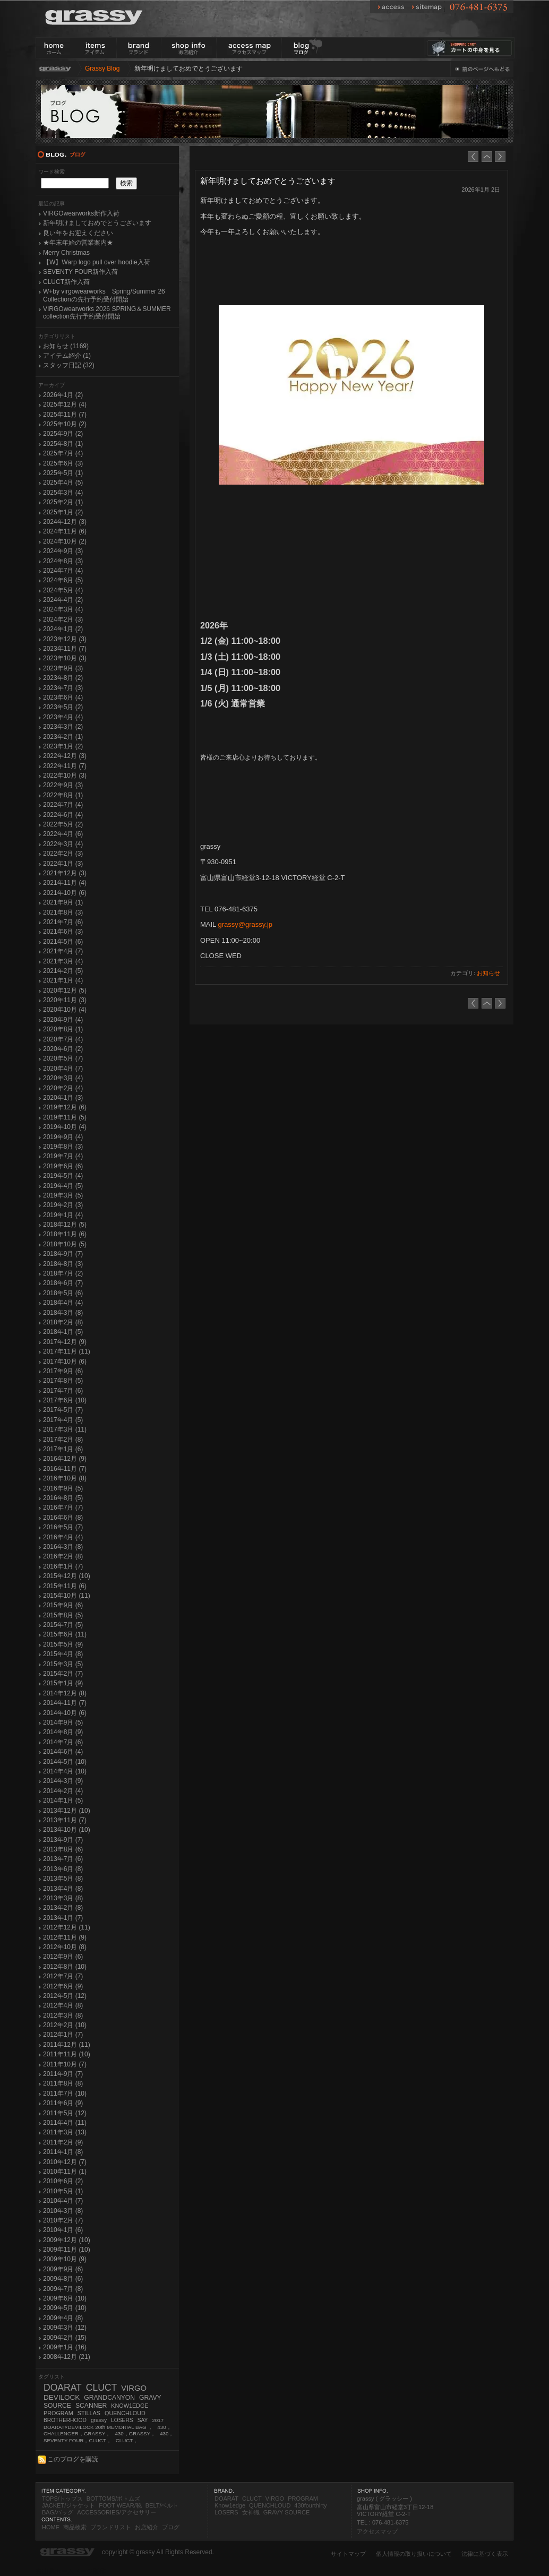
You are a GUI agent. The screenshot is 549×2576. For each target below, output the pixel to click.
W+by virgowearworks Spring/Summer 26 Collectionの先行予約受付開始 (104, 295)
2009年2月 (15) (65, 2337)
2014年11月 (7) (65, 1703)
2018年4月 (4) (63, 1302)
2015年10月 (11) (66, 1595)
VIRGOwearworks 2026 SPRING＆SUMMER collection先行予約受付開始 (107, 312)
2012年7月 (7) (63, 1976)
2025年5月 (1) (63, 473)
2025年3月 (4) (63, 492)
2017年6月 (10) (65, 1400)
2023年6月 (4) (63, 697)
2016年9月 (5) (63, 1488)
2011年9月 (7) (63, 2074)
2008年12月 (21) (66, 2356)
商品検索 (75, 2527)
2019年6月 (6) (63, 1166)
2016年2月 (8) (63, 1556)
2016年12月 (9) (65, 1458)
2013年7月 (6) (63, 1859)
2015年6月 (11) (65, 1634)
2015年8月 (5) (63, 1615)
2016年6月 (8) (63, 1517)
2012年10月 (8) (65, 1947)
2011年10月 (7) (65, 2064)
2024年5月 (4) (63, 590)
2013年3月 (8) (63, 1898)
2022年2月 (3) (63, 853)
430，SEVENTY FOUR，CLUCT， (109, 2437)
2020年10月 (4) (65, 1009)
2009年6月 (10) (65, 2298)
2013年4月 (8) (63, 1888)
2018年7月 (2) (63, 1273)
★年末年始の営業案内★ (78, 242)
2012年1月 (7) (63, 2034)
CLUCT (101, 2387)
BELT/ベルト (162, 2505)
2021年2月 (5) (63, 971)
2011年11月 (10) (66, 2054)
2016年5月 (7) (63, 1527)
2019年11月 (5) (65, 1117)
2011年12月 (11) (66, 2044)
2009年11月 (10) (66, 2249)
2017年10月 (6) (65, 1361)
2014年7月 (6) (63, 1742)
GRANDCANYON (109, 2397)
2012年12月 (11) (66, 1927)
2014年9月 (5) (63, 1722)
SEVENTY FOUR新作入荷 (80, 271)
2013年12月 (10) (66, 1810)
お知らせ (488, 973)
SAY (143, 2420)
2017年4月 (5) (63, 1420)
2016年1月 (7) (63, 1566)
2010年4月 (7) (63, 2200)
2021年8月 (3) (63, 912)
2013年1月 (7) (63, 1918)
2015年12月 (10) (66, 1576)
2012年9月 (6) (63, 1956)
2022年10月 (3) (65, 775)
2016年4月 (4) (63, 1537)
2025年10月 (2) (65, 424)
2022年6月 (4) (63, 815)
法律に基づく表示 (484, 2554)
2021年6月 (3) (63, 931)
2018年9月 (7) (63, 1253)
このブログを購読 (67, 2459)
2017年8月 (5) (63, 1380)
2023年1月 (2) (63, 746)
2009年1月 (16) (65, 2347)
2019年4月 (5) (63, 1186)
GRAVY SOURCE (286, 2512)
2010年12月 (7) (65, 2162)
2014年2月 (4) (63, 1791)
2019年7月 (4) (63, 1156)
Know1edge (230, 2505)
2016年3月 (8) (63, 1546)
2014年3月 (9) (63, 1781)
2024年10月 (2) (65, 541)
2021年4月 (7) (63, 951)
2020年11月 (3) (65, 1000)
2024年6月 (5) (63, 580)
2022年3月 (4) (63, 844)
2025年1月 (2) (63, 512)
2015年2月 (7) (63, 1673)
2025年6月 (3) (63, 463)
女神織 (251, 2512)
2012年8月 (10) (65, 1966)
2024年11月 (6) (65, 531)
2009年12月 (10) (66, 2240)
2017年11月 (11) (66, 1351)
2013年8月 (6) (63, 1849)
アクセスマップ (377, 2531)
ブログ (170, 2527)
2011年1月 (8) (63, 2152)
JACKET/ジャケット (68, 2505)
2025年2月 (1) (63, 502)
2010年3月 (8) (63, 2211)
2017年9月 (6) (63, 1371)
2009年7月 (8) (63, 2289)
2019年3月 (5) (63, 1195)
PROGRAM (58, 2413)
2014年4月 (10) (65, 1771)
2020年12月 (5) (65, 990)
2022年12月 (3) (65, 756)
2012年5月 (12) (65, 1996)
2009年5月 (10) (65, 2308)
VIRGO (134, 2388)
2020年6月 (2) (63, 1049)
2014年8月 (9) (63, 1732)
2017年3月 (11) (65, 1429)
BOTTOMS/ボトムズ (113, 2498)
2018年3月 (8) (63, 1312)
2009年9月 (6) (63, 2269)
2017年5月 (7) (63, 1410)
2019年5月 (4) (63, 1175)
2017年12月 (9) (65, 1342)
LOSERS (122, 2420)
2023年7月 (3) (63, 688)
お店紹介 (146, 2527)
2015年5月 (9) (63, 1644)
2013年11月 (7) (65, 1820)
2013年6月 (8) (63, 1869)
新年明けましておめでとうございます (97, 223)
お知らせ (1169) (66, 346)
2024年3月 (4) (63, 609)
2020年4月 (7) (63, 1068)
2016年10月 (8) (65, 1478)
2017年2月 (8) (63, 1439)
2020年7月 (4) (63, 1039)
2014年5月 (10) (65, 1761)
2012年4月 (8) (63, 2005)
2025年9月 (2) (63, 433)
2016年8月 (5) (63, 1498)
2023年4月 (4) (63, 717)
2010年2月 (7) (63, 2220)
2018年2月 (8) (63, 1322)
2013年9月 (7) (63, 1839)
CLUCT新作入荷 (66, 282)
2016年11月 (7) (65, 1468)
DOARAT (63, 2387)
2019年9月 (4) (63, 1137)
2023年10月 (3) (65, 658)
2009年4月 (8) (63, 2318)
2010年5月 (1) (63, 2191)
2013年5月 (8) (63, 1878)
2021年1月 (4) (63, 980)
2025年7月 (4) (63, 453)
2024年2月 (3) (63, 619)
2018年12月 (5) (65, 1224)
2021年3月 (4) (63, 961)
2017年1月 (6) (63, 1449)
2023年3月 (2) (63, 726)
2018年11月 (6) (65, 1234)
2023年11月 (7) (65, 648)
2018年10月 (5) (65, 1244)
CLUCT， (127, 2440)
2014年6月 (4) (63, 1751)
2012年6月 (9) (63, 1986)
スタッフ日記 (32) (69, 365)
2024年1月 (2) (63, 629)
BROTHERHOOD (65, 2420)
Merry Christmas (66, 252)
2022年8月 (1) (63, 795)
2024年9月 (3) (63, 551)
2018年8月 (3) (63, 1264)
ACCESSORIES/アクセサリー (116, 2512)
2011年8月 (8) (63, 2083)
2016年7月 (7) (63, 1507)
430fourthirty (310, 2505)
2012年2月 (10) (65, 2025)
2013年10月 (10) (66, 1829)
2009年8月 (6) (63, 2278)
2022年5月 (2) (63, 824)
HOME (50, 2527)
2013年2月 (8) (63, 1907)
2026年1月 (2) (63, 395)
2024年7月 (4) (63, 570)
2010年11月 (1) (65, 2171)
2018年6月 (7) (63, 1283)
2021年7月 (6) (63, 922)
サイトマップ (348, 2554)
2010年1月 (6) (63, 2230)
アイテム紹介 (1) (67, 355)
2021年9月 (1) (63, 902)
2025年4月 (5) (63, 482)
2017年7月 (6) (63, 1390)
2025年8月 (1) (63, 443)
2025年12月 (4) (65, 404)
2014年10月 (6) (65, 1713)
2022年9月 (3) (63, 785)
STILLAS (89, 2413)
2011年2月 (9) (63, 2142)
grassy (99, 2420)
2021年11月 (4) (65, 882)
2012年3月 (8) (63, 2015)
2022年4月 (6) (63, 834)
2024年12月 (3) (65, 521)
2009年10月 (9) (65, 2259)
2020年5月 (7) (63, 1058)
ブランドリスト (110, 2527)
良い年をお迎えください (78, 233)
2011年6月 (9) (63, 2103)
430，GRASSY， (135, 2433)
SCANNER (91, 2405)
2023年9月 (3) (63, 668)
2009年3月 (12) (65, 2327)
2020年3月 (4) (63, 1078)
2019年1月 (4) (63, 1215)
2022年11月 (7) (65, 766)
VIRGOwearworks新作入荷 (81, 213)
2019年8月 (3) (63, 1146)
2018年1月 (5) (63, 1332)
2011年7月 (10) (65, 2093)
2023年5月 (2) (63, 707)
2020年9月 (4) (63, 1019)
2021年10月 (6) (65, 893)
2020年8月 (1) (63, 1029)
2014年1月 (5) (63, 1800)
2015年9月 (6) (63, 1605)
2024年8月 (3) (63, 561)
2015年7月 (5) (63, 1625)
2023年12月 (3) (65, 639)
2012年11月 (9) (65, 1937)
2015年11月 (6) (65, 1586)
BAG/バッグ (57, 2512)
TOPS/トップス (62, 2498)
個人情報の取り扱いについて (414, 2554)
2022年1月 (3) (63, 863)
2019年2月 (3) (63, 1205)
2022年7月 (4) (63, 804)
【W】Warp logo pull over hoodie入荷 (96, 262)
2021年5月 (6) (63, 941)
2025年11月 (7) (65, 414)
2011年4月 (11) (65, 2122)
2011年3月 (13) (65, 2132)
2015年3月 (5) (63, 1664)
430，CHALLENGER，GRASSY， (107, 2430)
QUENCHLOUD (125, 2413)
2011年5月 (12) (65, 2113)
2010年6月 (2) (63, 2181)
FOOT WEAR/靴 (120, 2505)
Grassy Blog (102, 68)
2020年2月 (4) (63, 1088)
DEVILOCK (62, 2397)
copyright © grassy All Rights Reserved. (158, 2552)
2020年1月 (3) (63, 1097)
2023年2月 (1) (63, 736)
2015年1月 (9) (63, 1683)
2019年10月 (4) (65, 1127)
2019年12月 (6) (65, 1107)
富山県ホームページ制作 (71, 2571)
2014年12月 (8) (65, 1693)
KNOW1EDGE (129, 2405)
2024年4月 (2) (63, 600)
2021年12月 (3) (65, 873)
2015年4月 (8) (63, 1654)
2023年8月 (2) (63, 678)
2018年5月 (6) (63, 1293)
